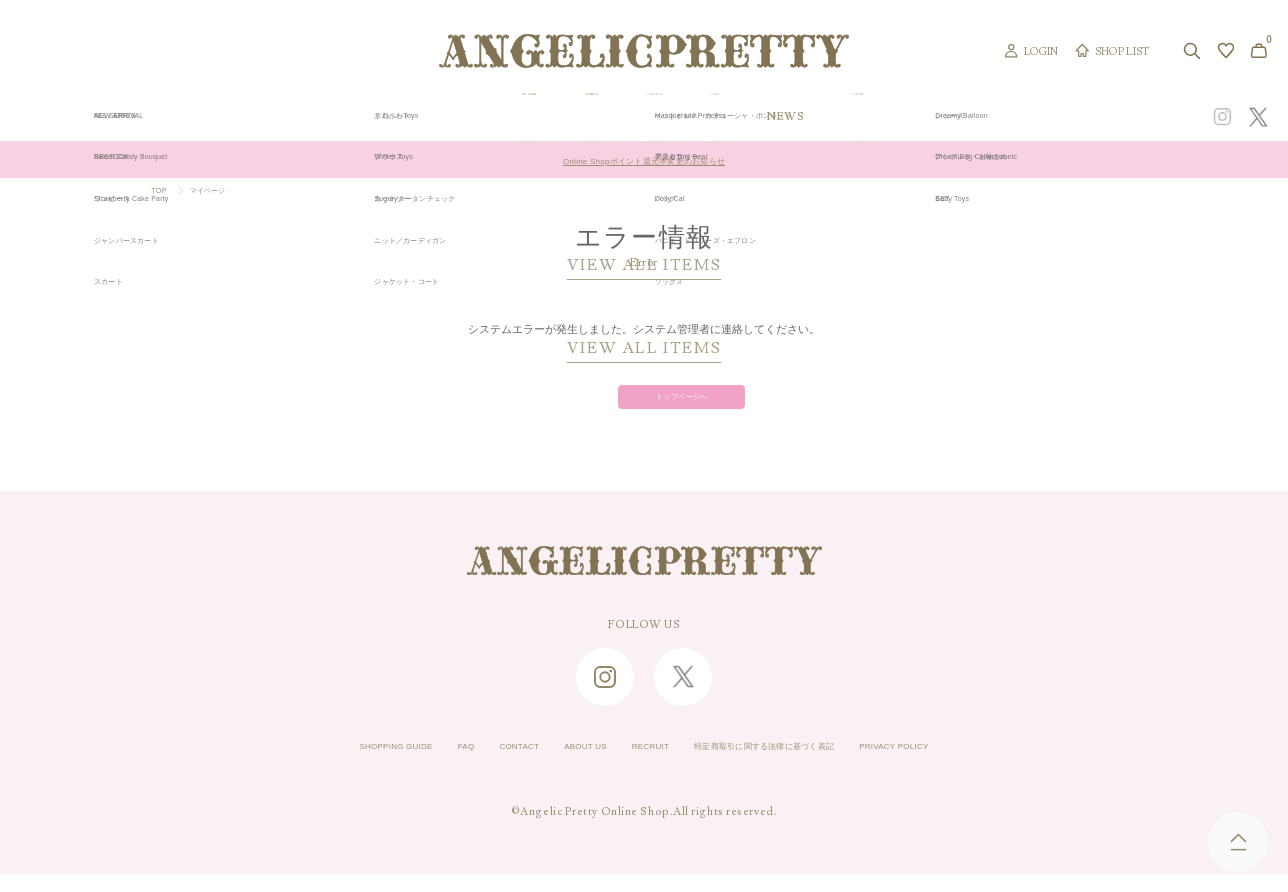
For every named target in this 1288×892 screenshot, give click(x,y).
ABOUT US (556, 766)
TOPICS (885, 117)
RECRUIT (641, 766)
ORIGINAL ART (505, 117)
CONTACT (470, 766)
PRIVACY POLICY (981, 766)
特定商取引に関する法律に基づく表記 (799, 766)
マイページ (225, 193)
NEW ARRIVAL (641, 117)
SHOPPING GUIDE (310, 766)
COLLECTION (774, 117)
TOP (162, 193)
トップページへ (644, 408)
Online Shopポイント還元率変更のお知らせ (643, 160)
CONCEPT (1071, 117)
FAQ (402, 766)
